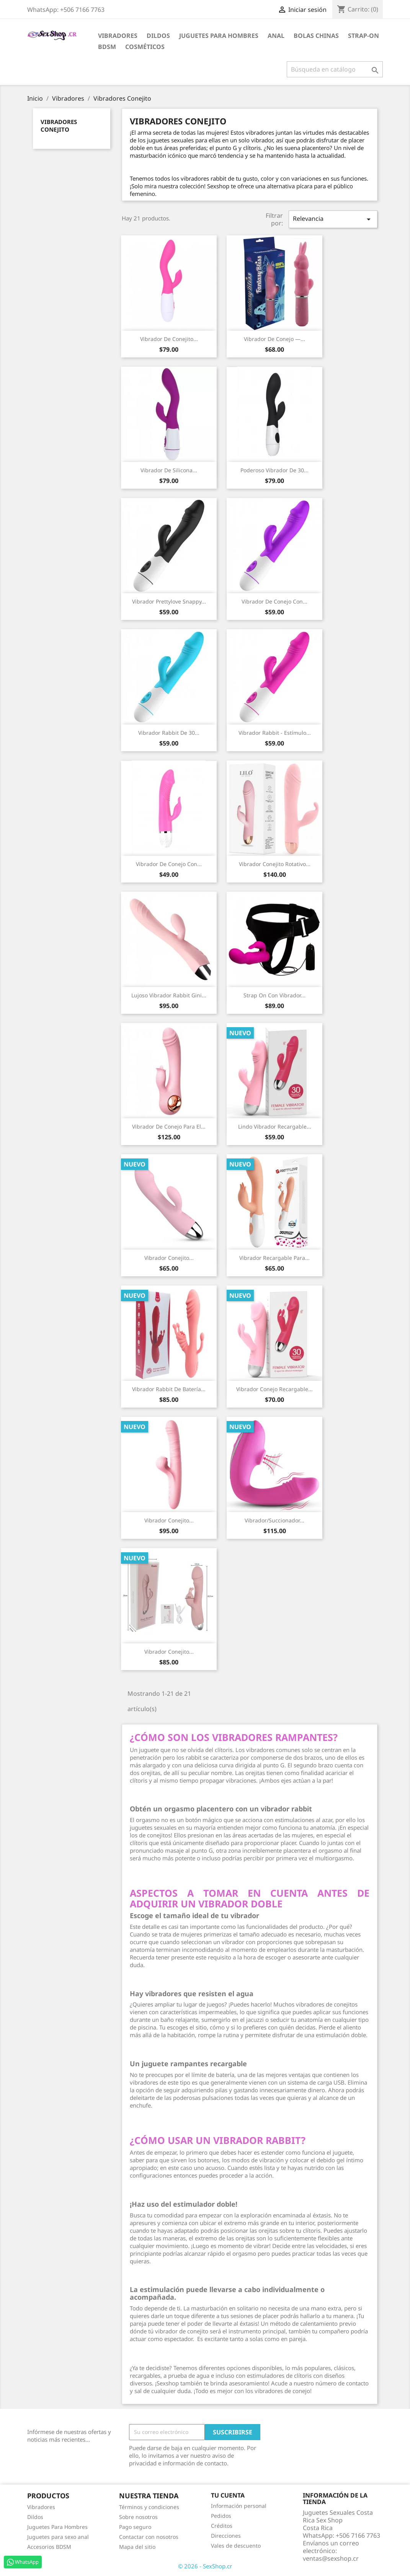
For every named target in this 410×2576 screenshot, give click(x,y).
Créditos (221, 2525)
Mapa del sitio (137, 2546)
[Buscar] (335, 69)
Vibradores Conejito (59, 125)
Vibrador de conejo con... (274, 601)
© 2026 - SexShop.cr (205, 2566)
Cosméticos (145, 46)
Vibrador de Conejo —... (274, 339)
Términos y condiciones (149, 2507)
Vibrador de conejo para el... (169, 1126)
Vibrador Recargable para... (274, 1257)
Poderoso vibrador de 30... (274, 470)
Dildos (158, 35)
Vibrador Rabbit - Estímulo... (274, 732)
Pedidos (221, 2515)
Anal (276, 35)
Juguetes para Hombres (218, 35)
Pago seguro (135, 2526)
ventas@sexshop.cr (331, 2558)
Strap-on (363, 35)
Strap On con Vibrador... (274, 995)
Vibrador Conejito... (169, 1257)
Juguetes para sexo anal (58, 2536)
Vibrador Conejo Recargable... (274, 1389)
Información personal (238, 2505)
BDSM (107, 46)
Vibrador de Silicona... (168, 470)
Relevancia (333, 219)
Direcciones (226, 2535)
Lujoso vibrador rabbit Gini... (168, 995)
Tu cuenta (228, 2495)
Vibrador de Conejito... (169, 339)
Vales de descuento (236, 2545)
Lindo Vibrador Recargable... (274, 1126)
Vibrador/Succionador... (274, 1520)
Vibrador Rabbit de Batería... (169, 1389)
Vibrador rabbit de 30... (168, 732)
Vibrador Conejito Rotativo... (274, 864)
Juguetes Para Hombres (57, 2526)
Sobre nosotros (138, 2517)
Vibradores (117, 35)
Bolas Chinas (316, 35)
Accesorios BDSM (49, 2546)
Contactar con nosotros (148, 2536)
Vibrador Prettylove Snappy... (169, 601)
